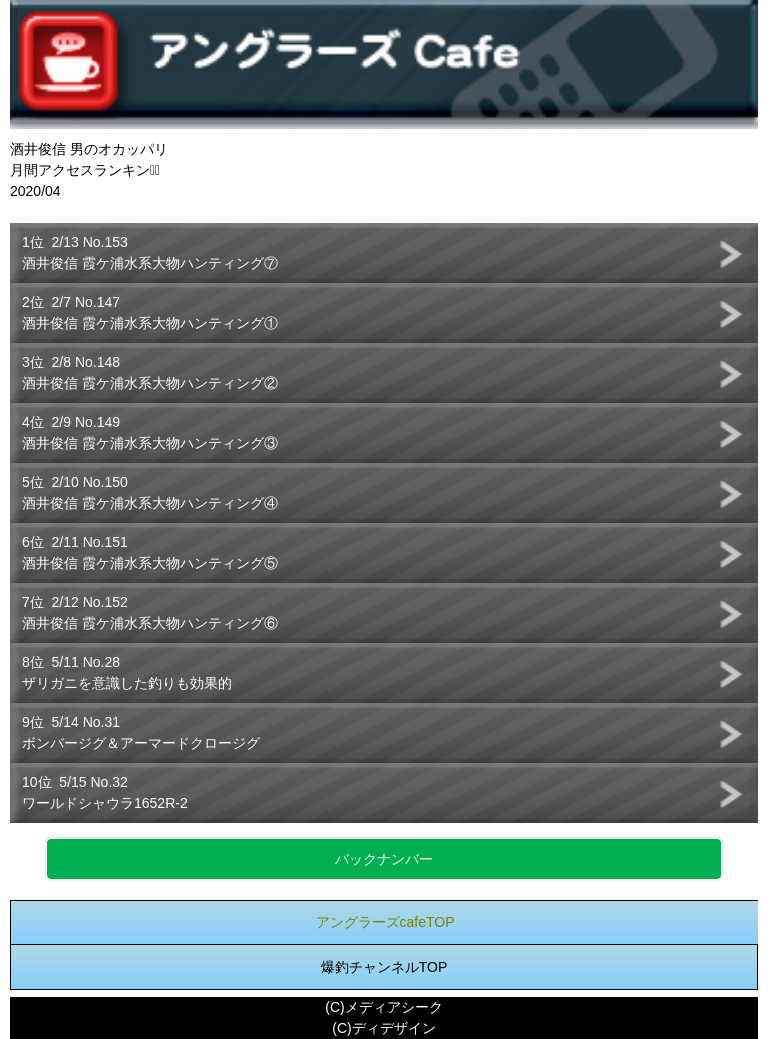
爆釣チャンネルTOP (384, 967)
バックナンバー (384, 859)
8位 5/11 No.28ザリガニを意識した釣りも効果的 (127, 672)
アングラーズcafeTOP (385, 922)
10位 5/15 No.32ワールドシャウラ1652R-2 (105, 792)
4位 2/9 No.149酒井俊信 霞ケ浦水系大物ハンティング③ (150, 432)
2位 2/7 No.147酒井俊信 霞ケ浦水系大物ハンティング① (150, 312)
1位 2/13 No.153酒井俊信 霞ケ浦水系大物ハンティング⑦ (150, 252)
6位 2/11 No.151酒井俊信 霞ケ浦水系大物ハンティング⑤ (150, 552)
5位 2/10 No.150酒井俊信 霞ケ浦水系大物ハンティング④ (150, 492)
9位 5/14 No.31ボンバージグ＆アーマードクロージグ (141, 732)
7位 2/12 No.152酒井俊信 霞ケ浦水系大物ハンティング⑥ (150, 612)
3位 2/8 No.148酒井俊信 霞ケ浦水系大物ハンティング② (150, 372)
